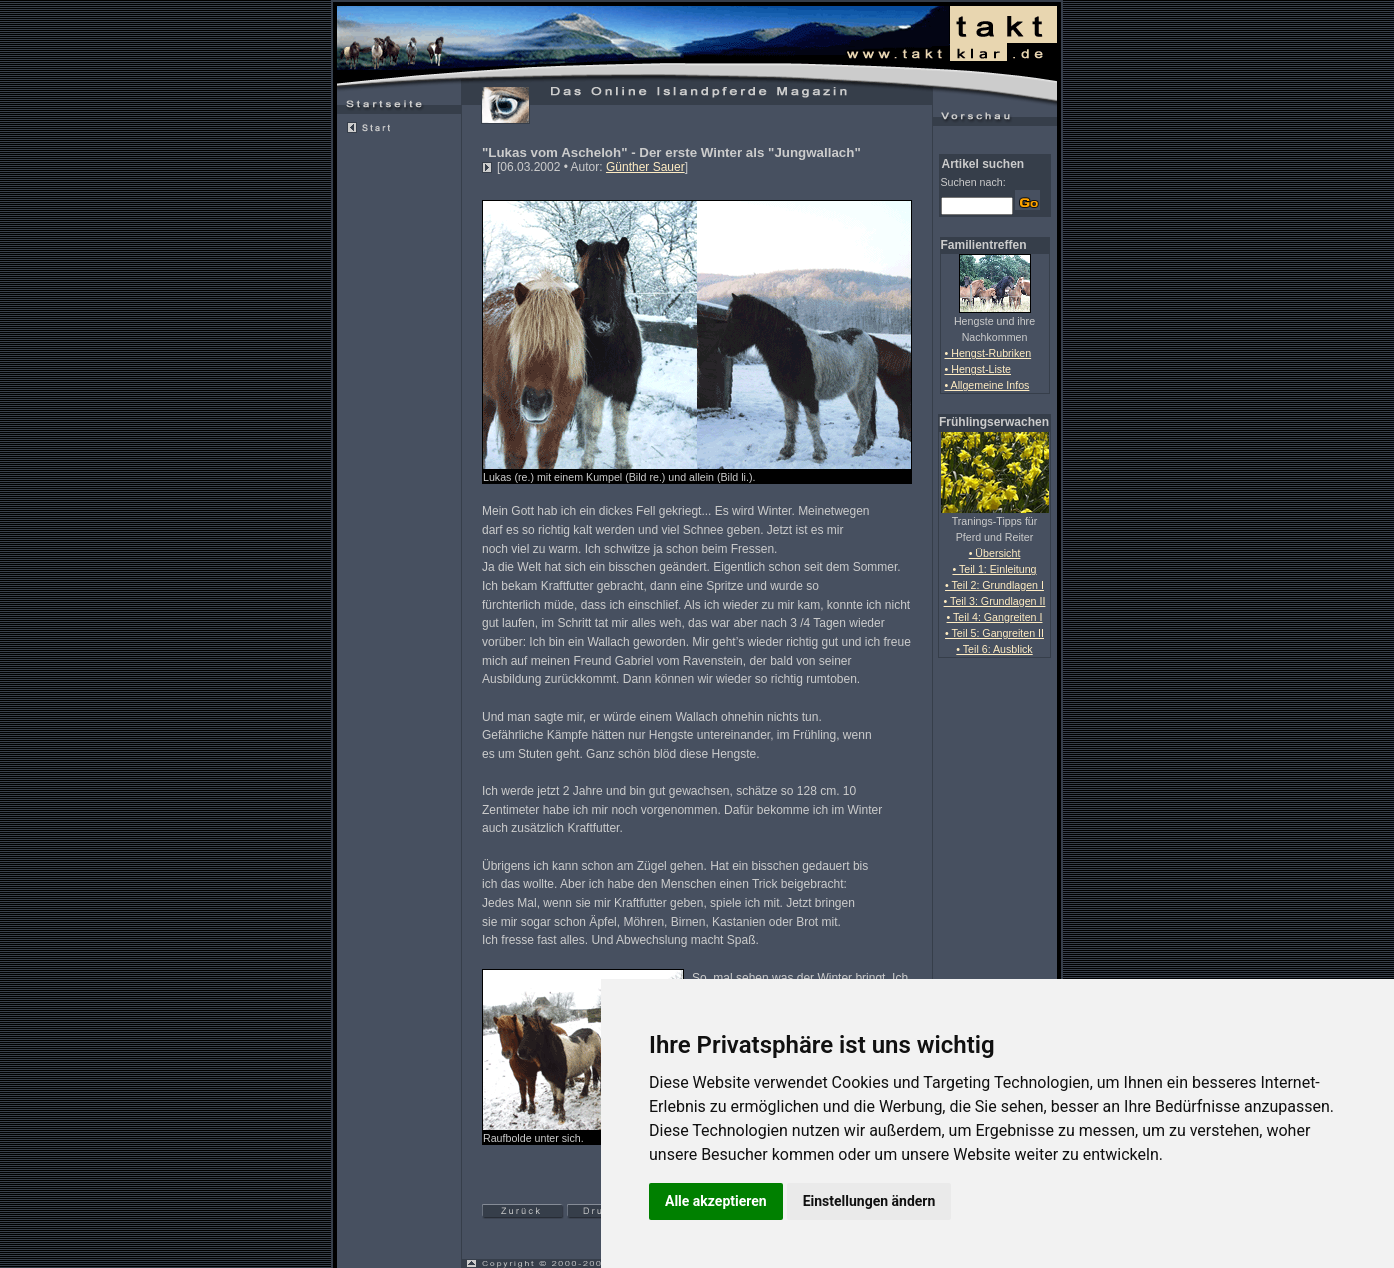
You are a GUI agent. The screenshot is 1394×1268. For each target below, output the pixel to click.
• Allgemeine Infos (987, 385)
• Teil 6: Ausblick (994, 649)
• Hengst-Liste (978, 369)
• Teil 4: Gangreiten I (995, 617)
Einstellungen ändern (869, 1201)
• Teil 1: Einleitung (994, 569)
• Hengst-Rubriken (988, 353)
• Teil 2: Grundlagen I (994, 585)
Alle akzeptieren (716, 1201)
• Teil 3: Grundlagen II (995, 601)
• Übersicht (995, 553)
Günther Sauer (645, 167)
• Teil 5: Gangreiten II (994, 633)
